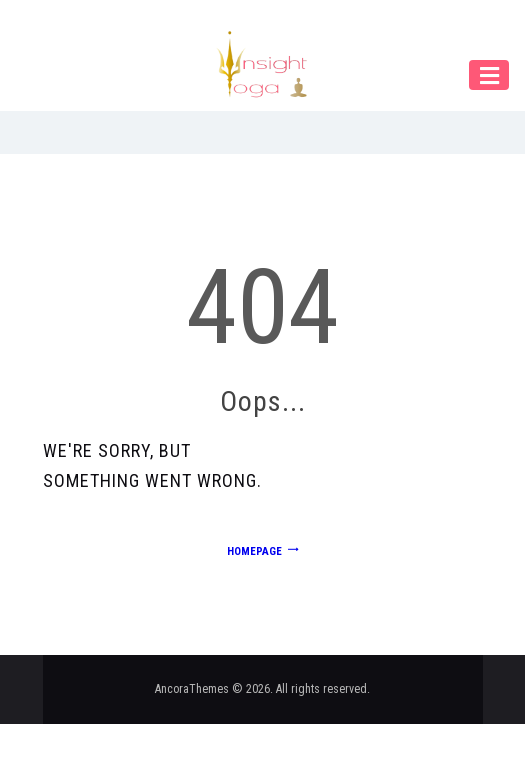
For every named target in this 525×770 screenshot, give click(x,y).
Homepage (254, 551)
